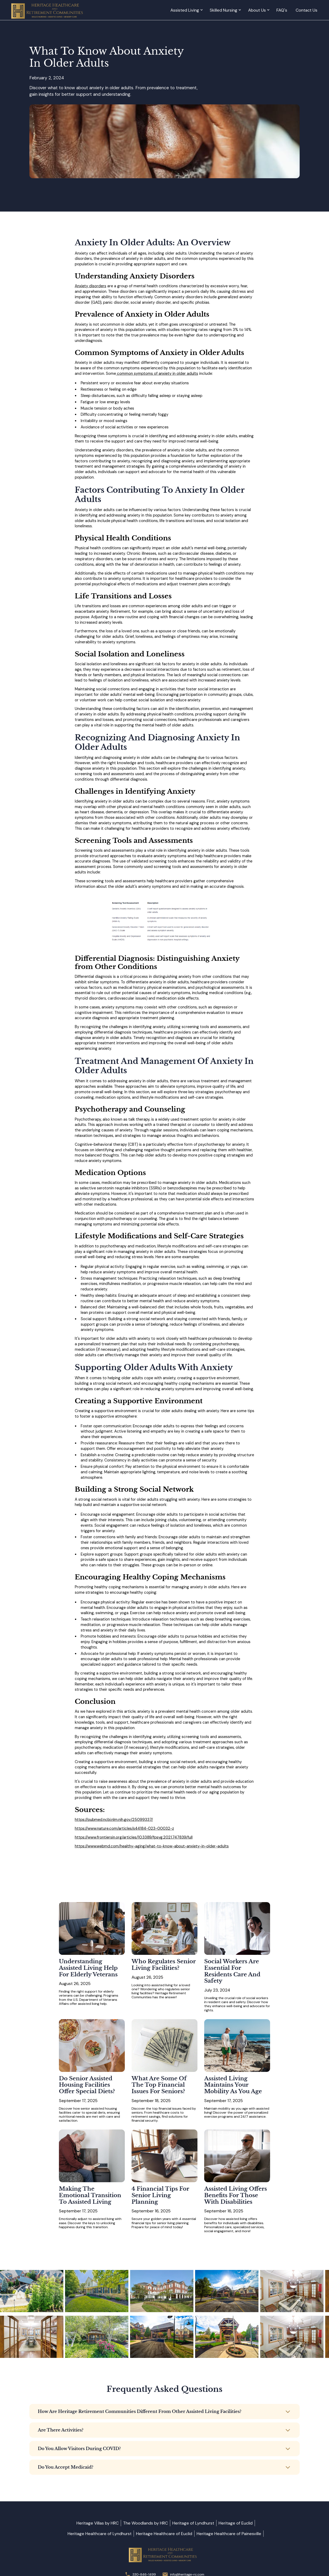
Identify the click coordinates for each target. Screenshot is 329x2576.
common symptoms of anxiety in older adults (157, 373)
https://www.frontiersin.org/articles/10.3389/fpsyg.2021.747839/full (134, 1837)
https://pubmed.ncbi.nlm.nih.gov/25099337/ (114, 1819)
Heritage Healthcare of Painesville (229, 2533)
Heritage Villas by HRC (97, 2523)
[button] (186, 10)
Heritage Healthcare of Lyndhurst (100, 2533)
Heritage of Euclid (236, 2523)
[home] (49, 10)
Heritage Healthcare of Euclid (164, 2533)
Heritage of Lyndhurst (193, 2523)
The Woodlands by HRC (145, 2523)
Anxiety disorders (90, 286)
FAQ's (281, 10)
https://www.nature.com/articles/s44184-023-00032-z (124, 1828)
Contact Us (306, 10)
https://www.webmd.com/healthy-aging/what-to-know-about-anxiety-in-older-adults (152, 1846)
